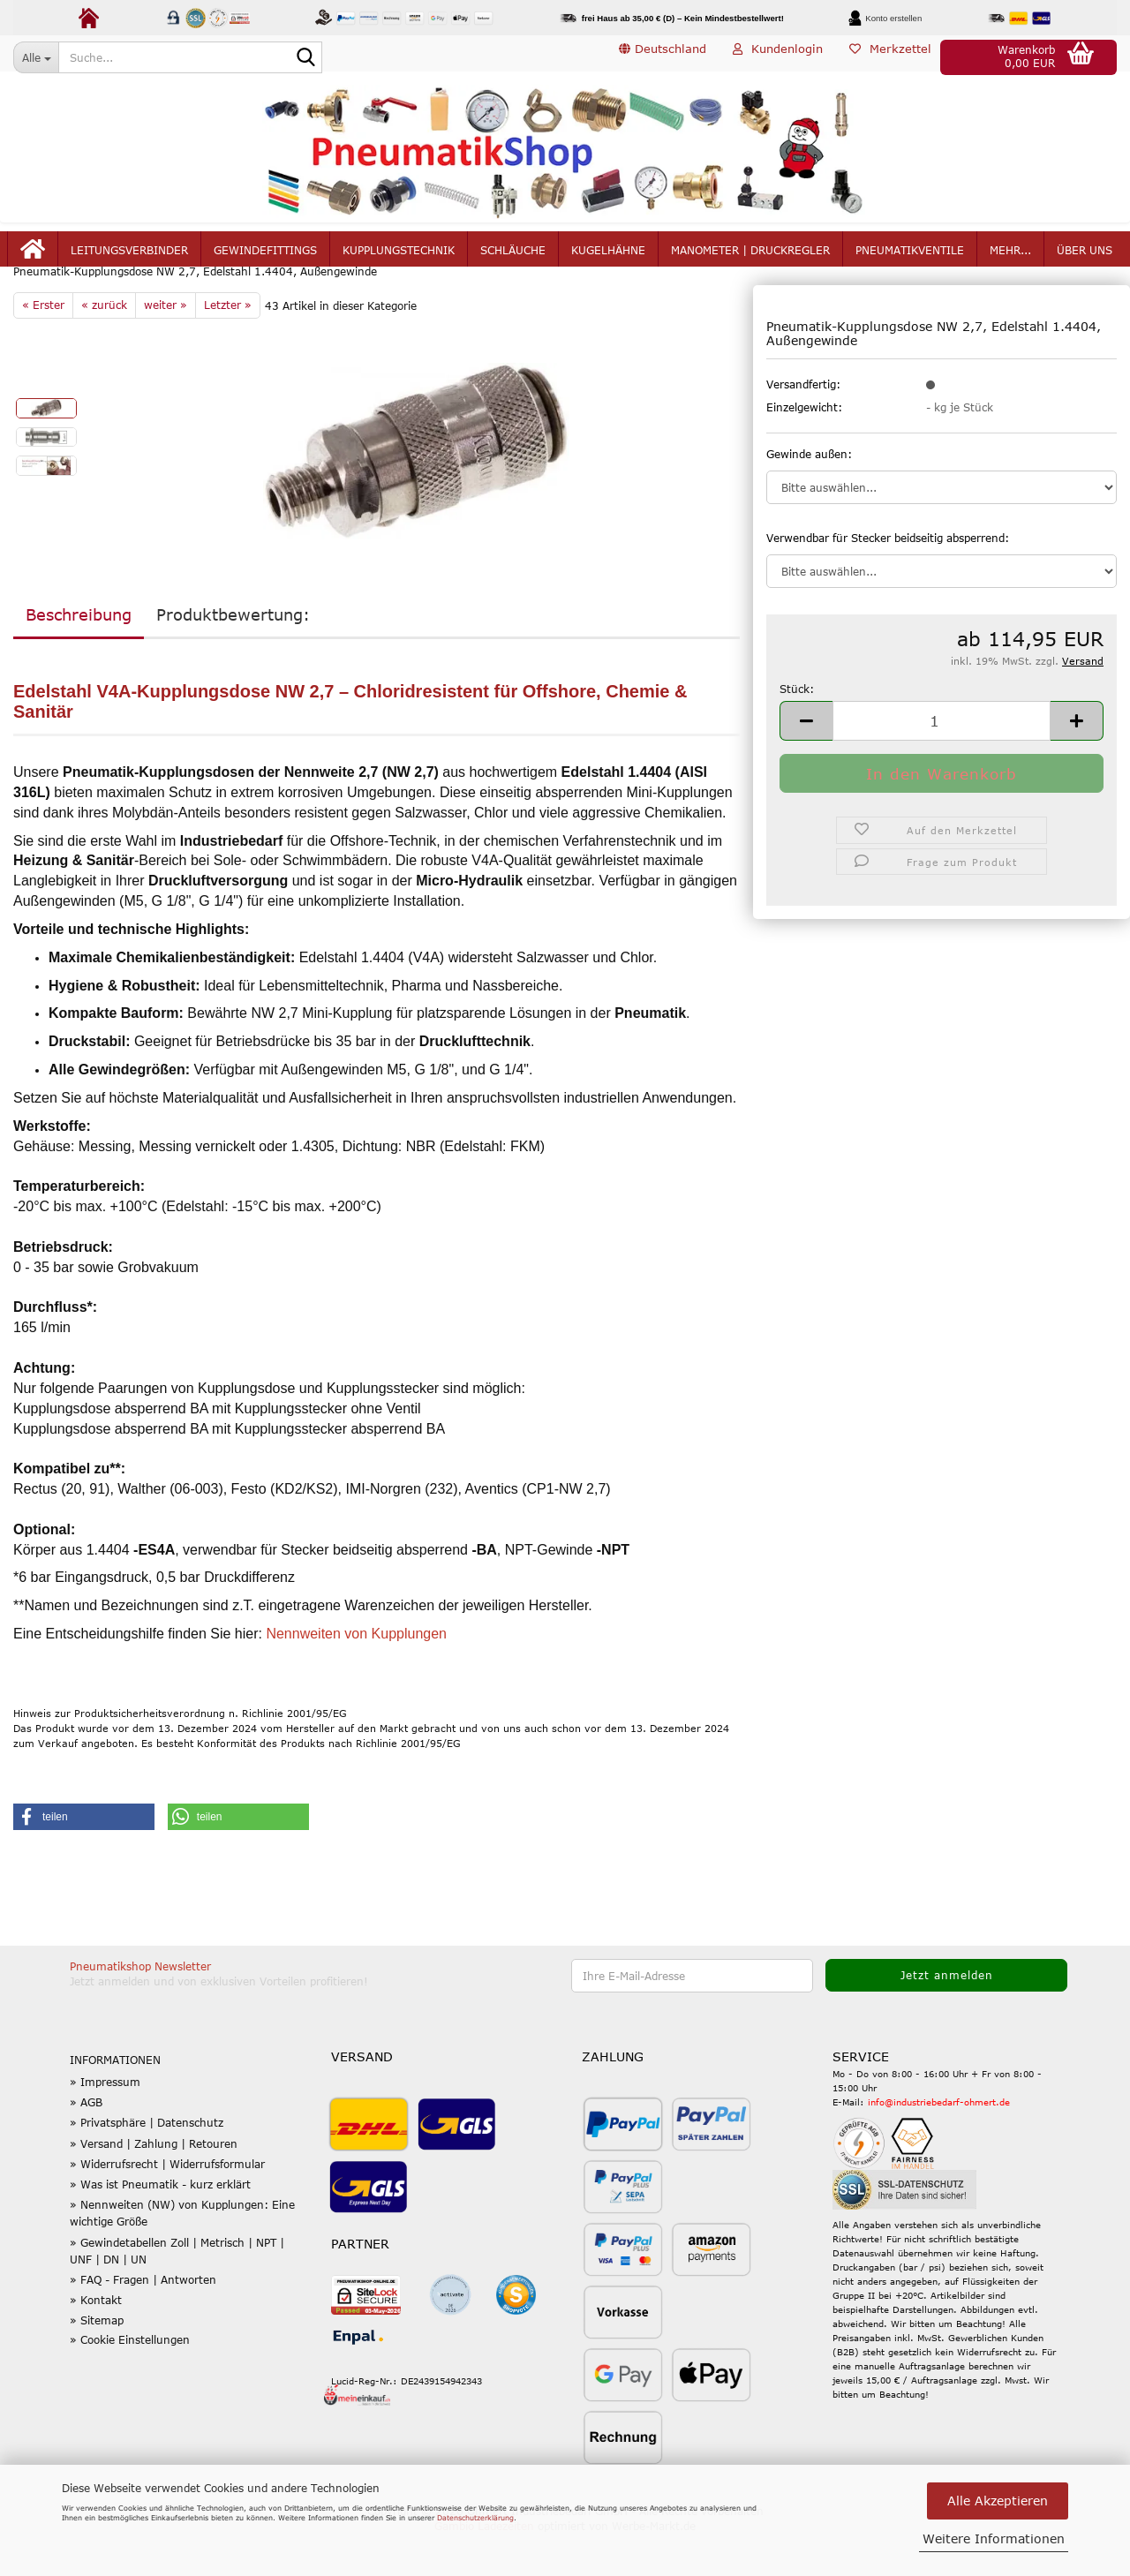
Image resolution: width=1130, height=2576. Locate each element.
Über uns (1084, 258)
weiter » (165, 347)
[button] (662, 57)
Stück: (797, 730)
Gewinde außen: (809, 495)
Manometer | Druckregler (750, 258)
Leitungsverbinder (129, 258)
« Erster (43, 347)
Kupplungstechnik (399, 258)
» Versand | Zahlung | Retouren (153, 2185)
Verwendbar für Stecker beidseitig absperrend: (887, 579)
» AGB (86, 2144)
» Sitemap (97, 2362)
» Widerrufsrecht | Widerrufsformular (167, 2206)
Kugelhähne (608, 258)
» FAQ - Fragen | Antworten (143, 2322)
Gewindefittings (265, 258)
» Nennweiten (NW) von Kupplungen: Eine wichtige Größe (182, 2255)
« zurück (104, 347)
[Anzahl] (941, 762)
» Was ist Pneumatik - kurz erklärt (160, 2226)
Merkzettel (890, 56)
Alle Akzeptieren (997, 2500)
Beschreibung (79, 657)
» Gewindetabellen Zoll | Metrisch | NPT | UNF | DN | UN (177, 2292)
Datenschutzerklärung (475, 2517)
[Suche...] (35, 57)
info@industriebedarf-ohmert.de (939, 2144)
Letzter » (228, 347)
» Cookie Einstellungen (130, 2381)
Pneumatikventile (909, 258)
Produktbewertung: (233, 657)
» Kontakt (96, 2342)
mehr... (1010, 258)
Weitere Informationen (994, 2538)
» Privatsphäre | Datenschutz (146, 2164)
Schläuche (513, 258)
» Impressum (105, 2124)
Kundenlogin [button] (778, 56)
